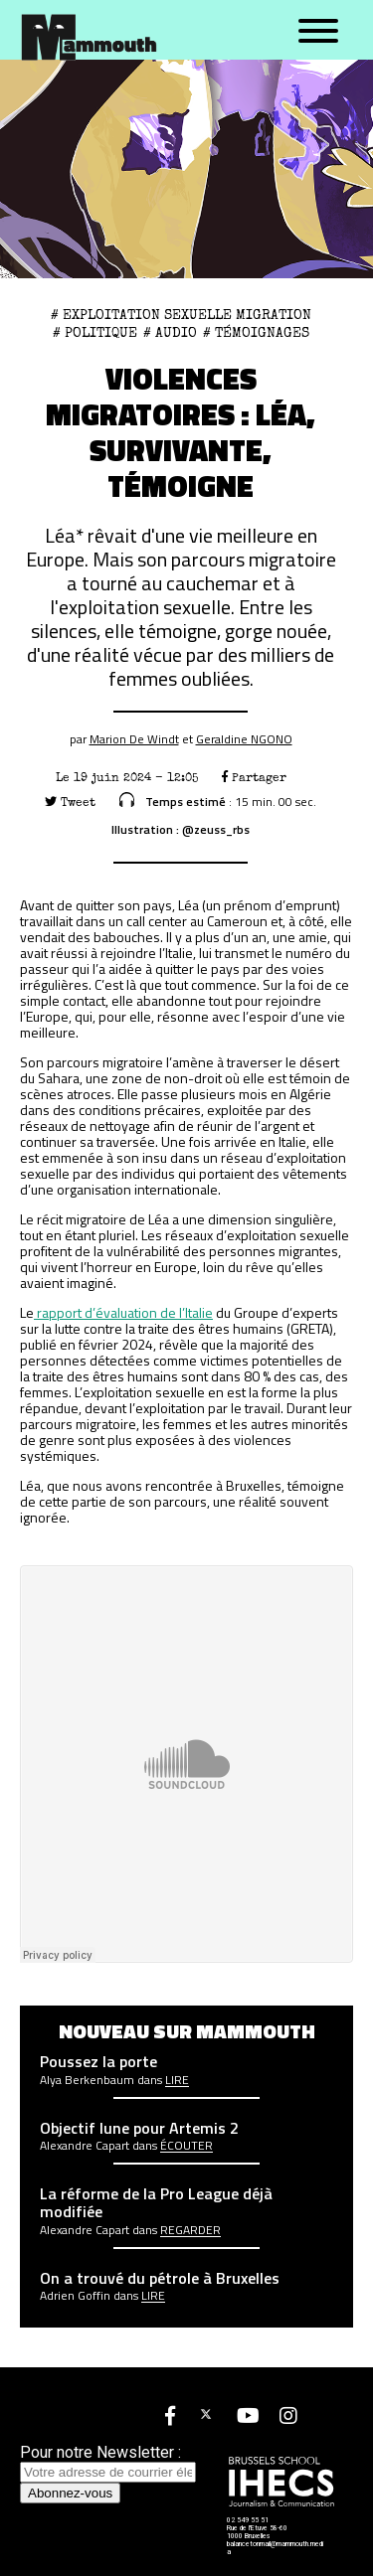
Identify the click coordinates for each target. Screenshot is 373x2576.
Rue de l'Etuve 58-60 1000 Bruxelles (257, 2532)
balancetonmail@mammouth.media (275, 2548)
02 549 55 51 (248, 2520)
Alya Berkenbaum (87, 2080)
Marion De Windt (134, 738)
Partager (254, 777)
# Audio (170, 333)
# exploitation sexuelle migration (181, 315)
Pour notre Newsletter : (108, 2462)
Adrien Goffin (75, 2296)
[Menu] (318, 32)
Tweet (70, 802)
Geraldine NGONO (244, 738)
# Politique (95, 333)
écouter (186, 2146)
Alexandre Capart (84, 2146)
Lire (177, 2080)
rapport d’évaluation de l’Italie (123, 1312)
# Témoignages (256, 333)
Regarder (190, 2230)
